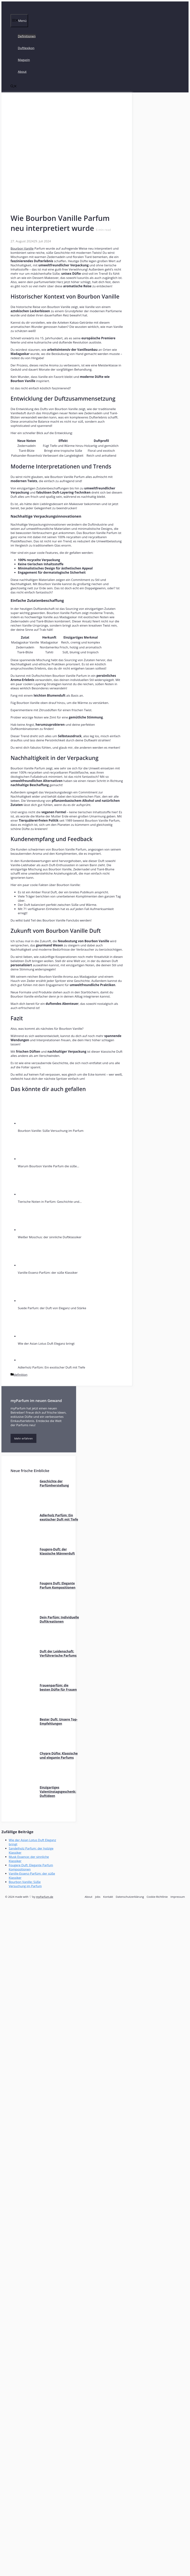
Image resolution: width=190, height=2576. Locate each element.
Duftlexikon (26, 48)
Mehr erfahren (23, 1438)
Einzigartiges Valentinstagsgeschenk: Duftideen (58, 1791)
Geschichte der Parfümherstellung (54, 1483)
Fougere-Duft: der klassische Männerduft (57, 1551)
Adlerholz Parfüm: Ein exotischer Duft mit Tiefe (59, 1517)
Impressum (178, 1896)
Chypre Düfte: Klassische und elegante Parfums (59, 1755)
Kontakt (108, 1896)
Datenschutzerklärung (130, 1896)
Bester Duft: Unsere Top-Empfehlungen (59, 1721)
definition (20, 1375)
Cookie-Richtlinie (157, 1896)
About (22, 71)
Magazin (24, 60)
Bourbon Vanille (22, 248)
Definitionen (27, 36)
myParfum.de (44, 1896)
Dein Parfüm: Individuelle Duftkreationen (59, 1619)
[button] (14, 86)
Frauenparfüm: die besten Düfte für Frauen (58, 1687)
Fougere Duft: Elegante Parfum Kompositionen (57, 1585)
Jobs (97, 1896)
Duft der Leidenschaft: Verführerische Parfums (58, 1653)
